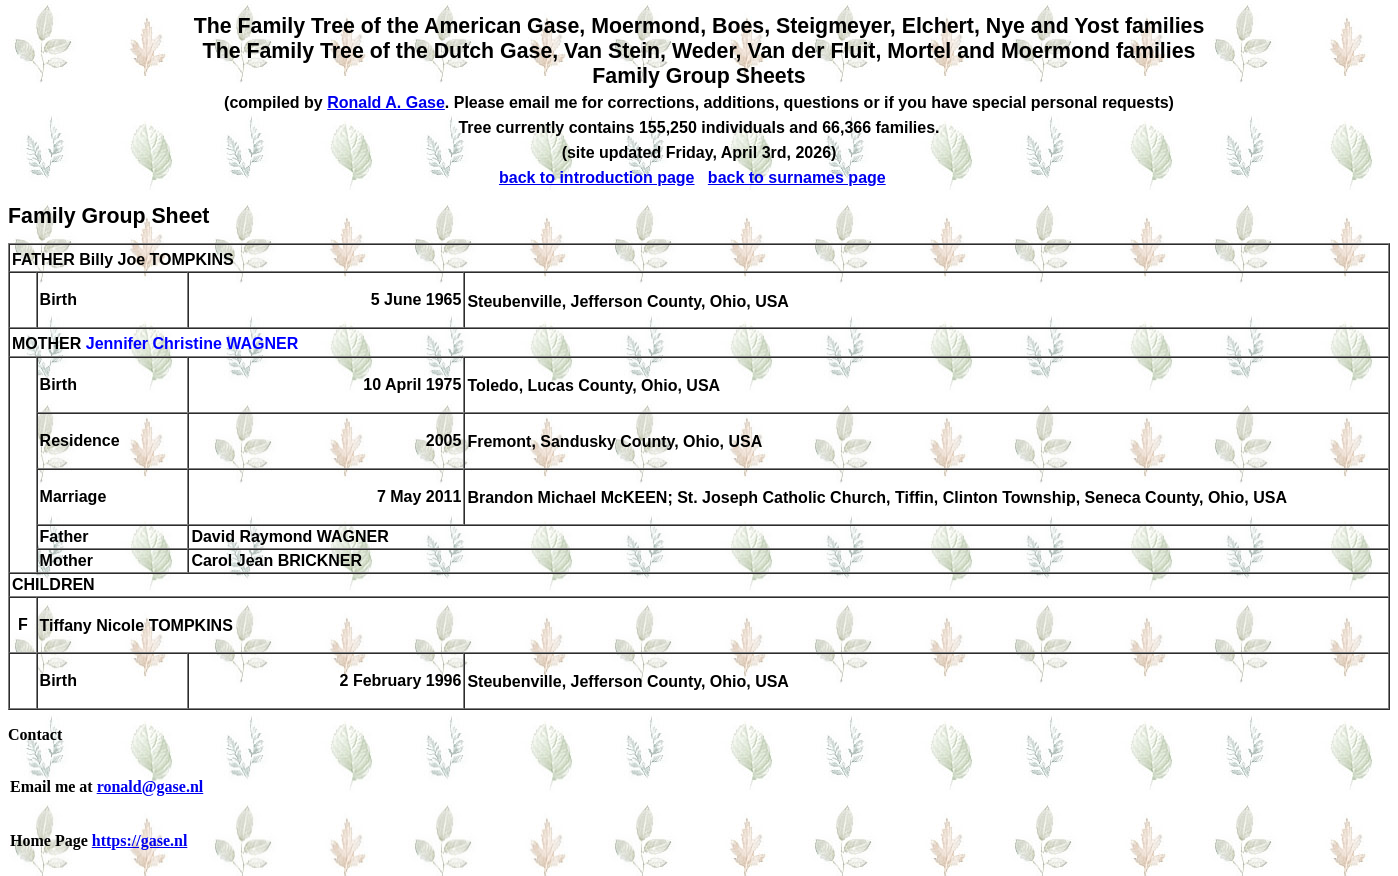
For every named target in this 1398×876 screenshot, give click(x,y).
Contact (35, 734)
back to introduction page (597, 177)
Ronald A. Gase (386, 102)
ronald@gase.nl (150, 786)
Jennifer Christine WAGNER (192, 344)
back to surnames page (797, 177)
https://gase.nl (140, 840)
